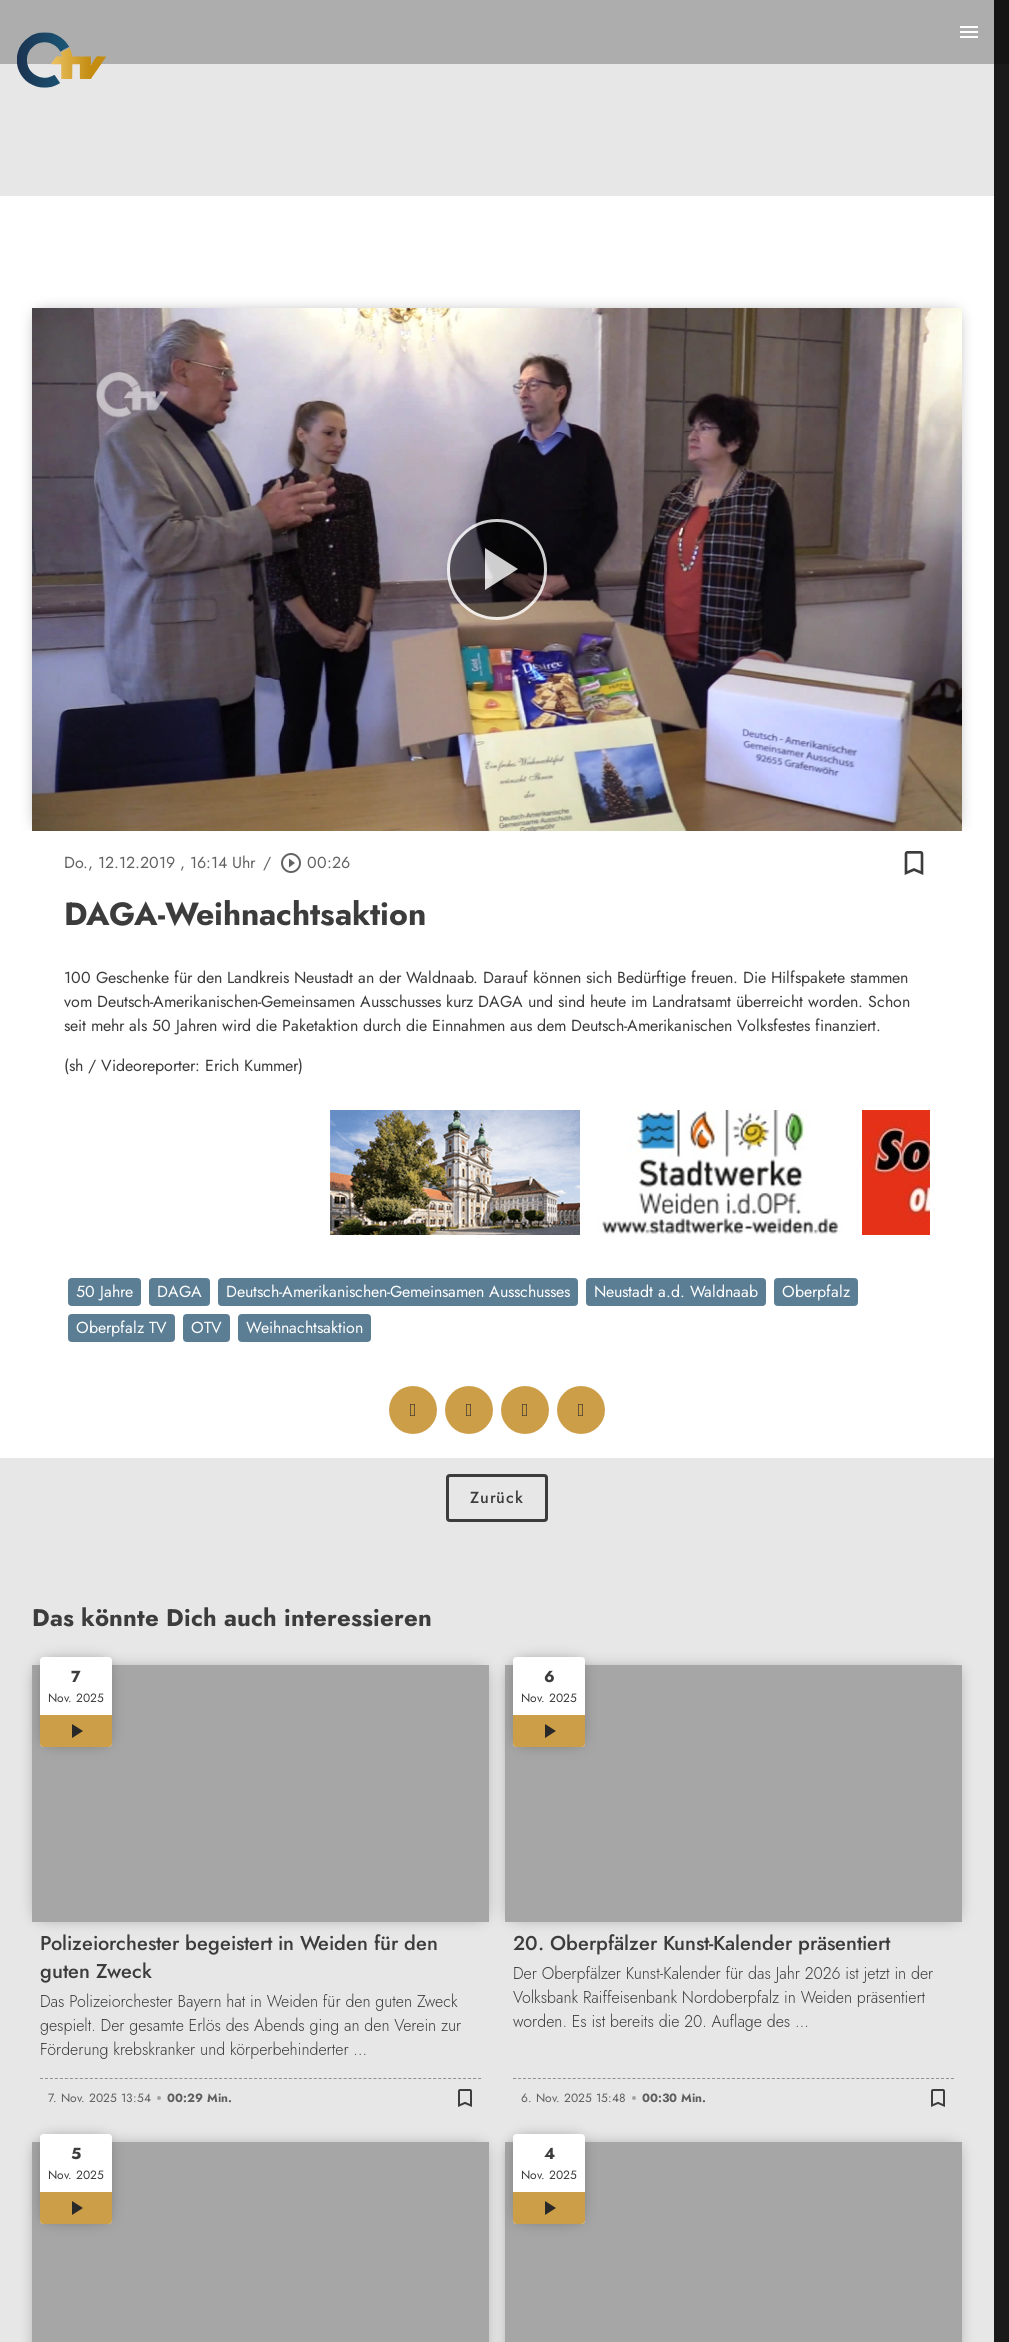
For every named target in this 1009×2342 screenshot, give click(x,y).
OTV (206, 1327)
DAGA (179, 1291)
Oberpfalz (816, 1291)
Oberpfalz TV (121, 1327)
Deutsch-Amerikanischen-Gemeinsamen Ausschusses (398, 1291)
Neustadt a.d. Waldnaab (676, 1291)
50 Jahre (104, 1291)
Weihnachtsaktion (304, 1327)
